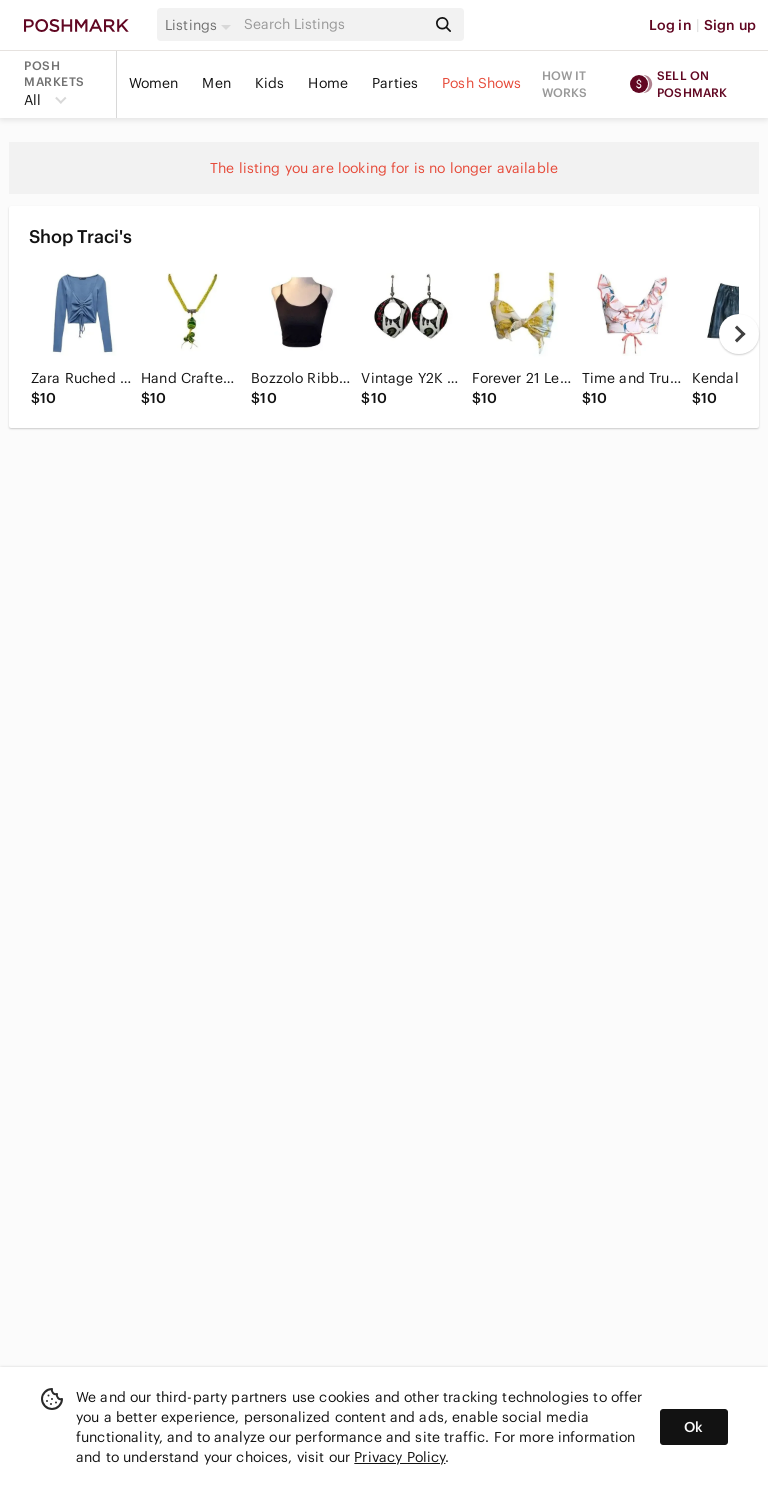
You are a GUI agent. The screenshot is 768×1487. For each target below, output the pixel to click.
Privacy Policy (399, 1457)
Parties (395, 83)
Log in (670, 25)
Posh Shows (482, 83)
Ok (693, 1427)
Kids (270, 83)
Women (154, 83)
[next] (739, 334)
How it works (565, 84)
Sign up (730, 25)
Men (216, 83)
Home (328, 83)
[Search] (333, 24)
